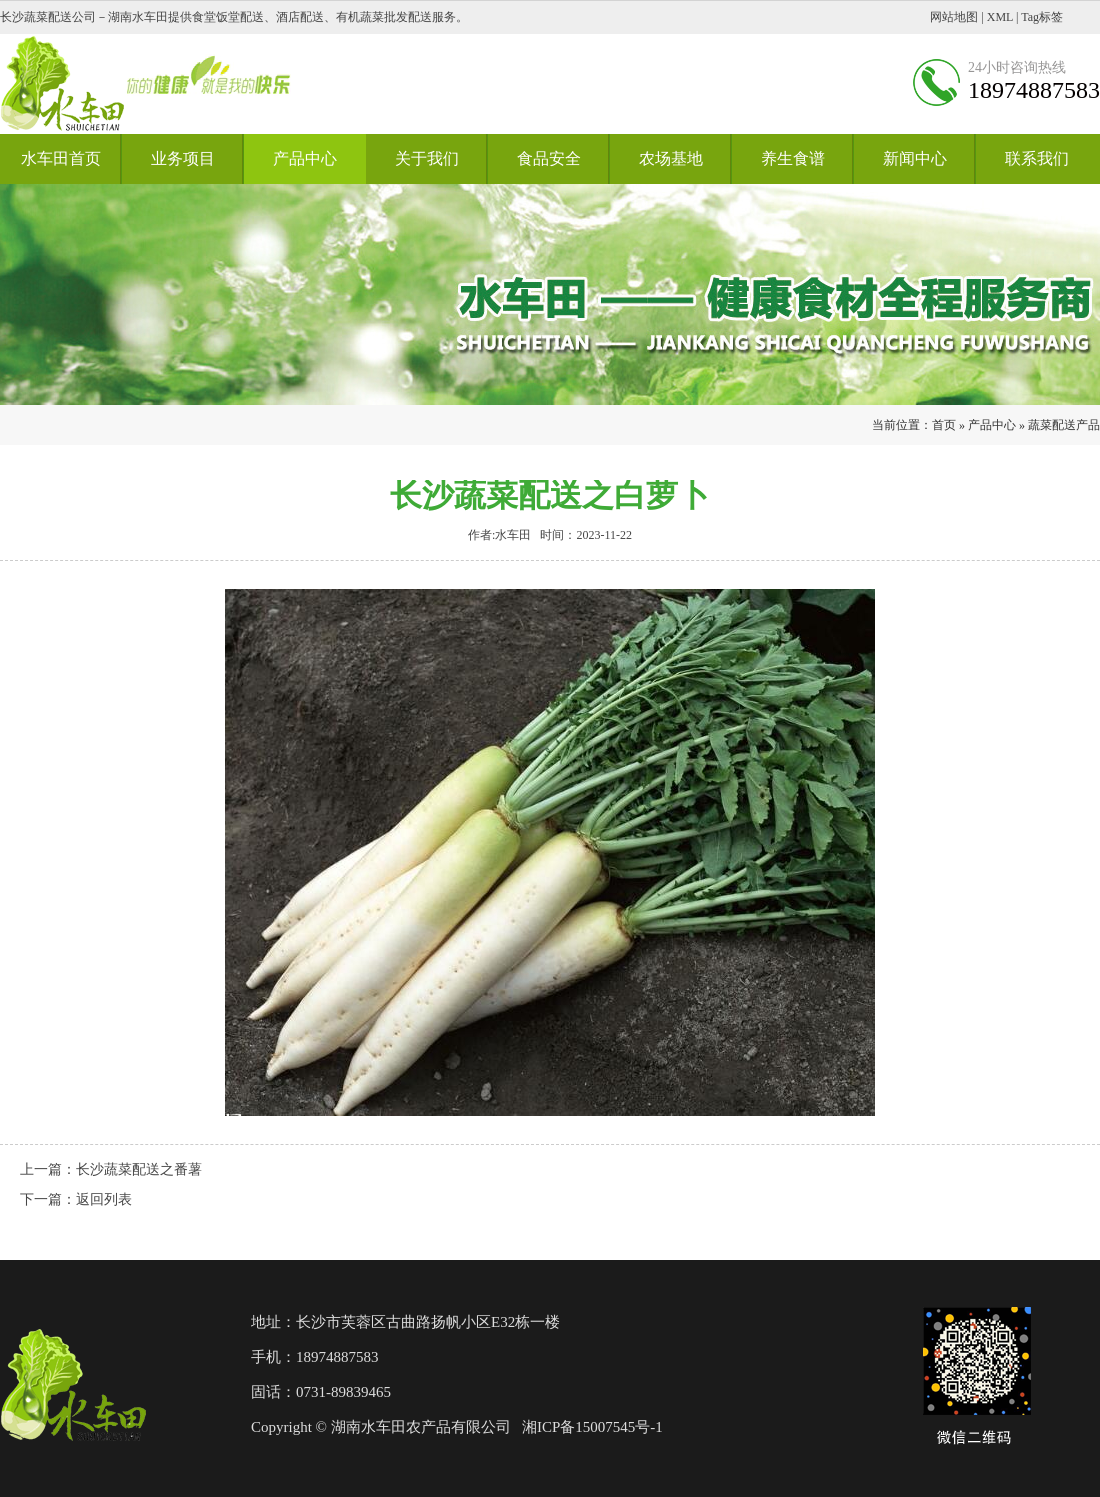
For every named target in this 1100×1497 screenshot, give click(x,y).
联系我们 (1037, 158)
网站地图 (954, 17)
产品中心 (305, 158)
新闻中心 (915, 158)
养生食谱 (793, 158)
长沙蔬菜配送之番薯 (139, 1169)
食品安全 (549, 158)
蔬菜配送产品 (1064, 425)
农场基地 (671, 158)
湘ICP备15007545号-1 (592, 1427)
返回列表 (104, 1199)
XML (1000, 17)
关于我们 (427, 158)
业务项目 (183, 158)
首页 (944, 425)
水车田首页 (61, 158)
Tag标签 (1042, 17)
